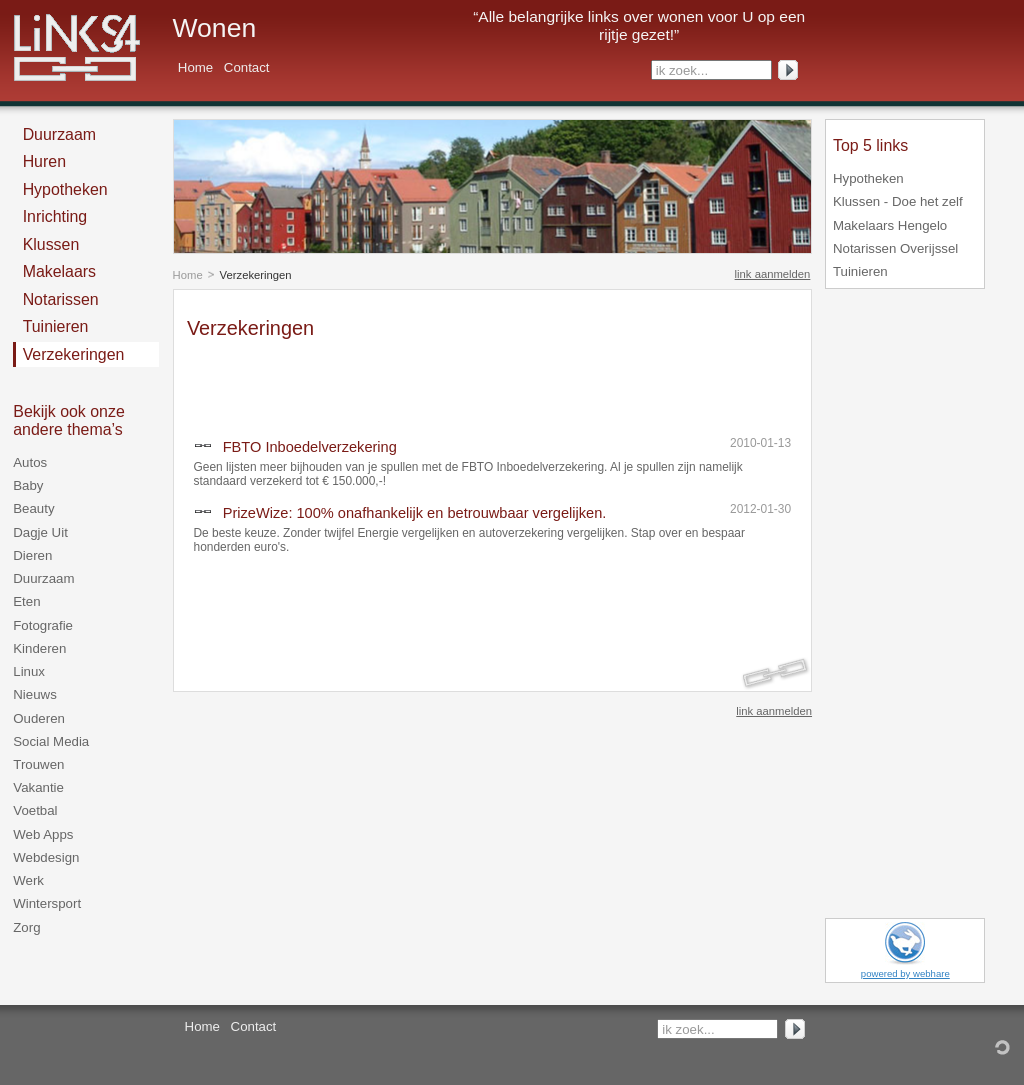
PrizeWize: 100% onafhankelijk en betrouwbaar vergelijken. (415, 513)
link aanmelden (773, 274)
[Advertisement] (421, 383)
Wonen (215, 28)
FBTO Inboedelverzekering (310, 447)
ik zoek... (682, 70)
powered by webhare (905, 973)
